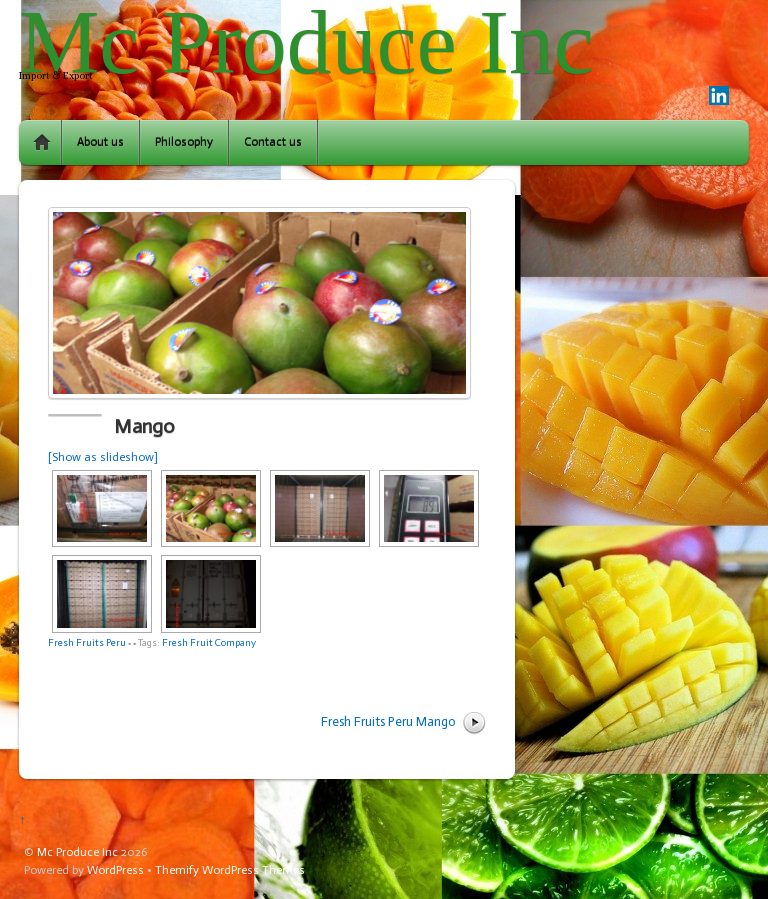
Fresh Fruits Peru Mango (388, 721)
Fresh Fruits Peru (87, 642)
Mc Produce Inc (77, 852)
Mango (144, 426)
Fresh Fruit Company (209, 642)
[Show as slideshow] (103, 457)
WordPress (115, 870)
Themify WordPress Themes (230, 870)
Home (42, 142)
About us (100, 142)
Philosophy (184, 142)
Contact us (273, 142)
